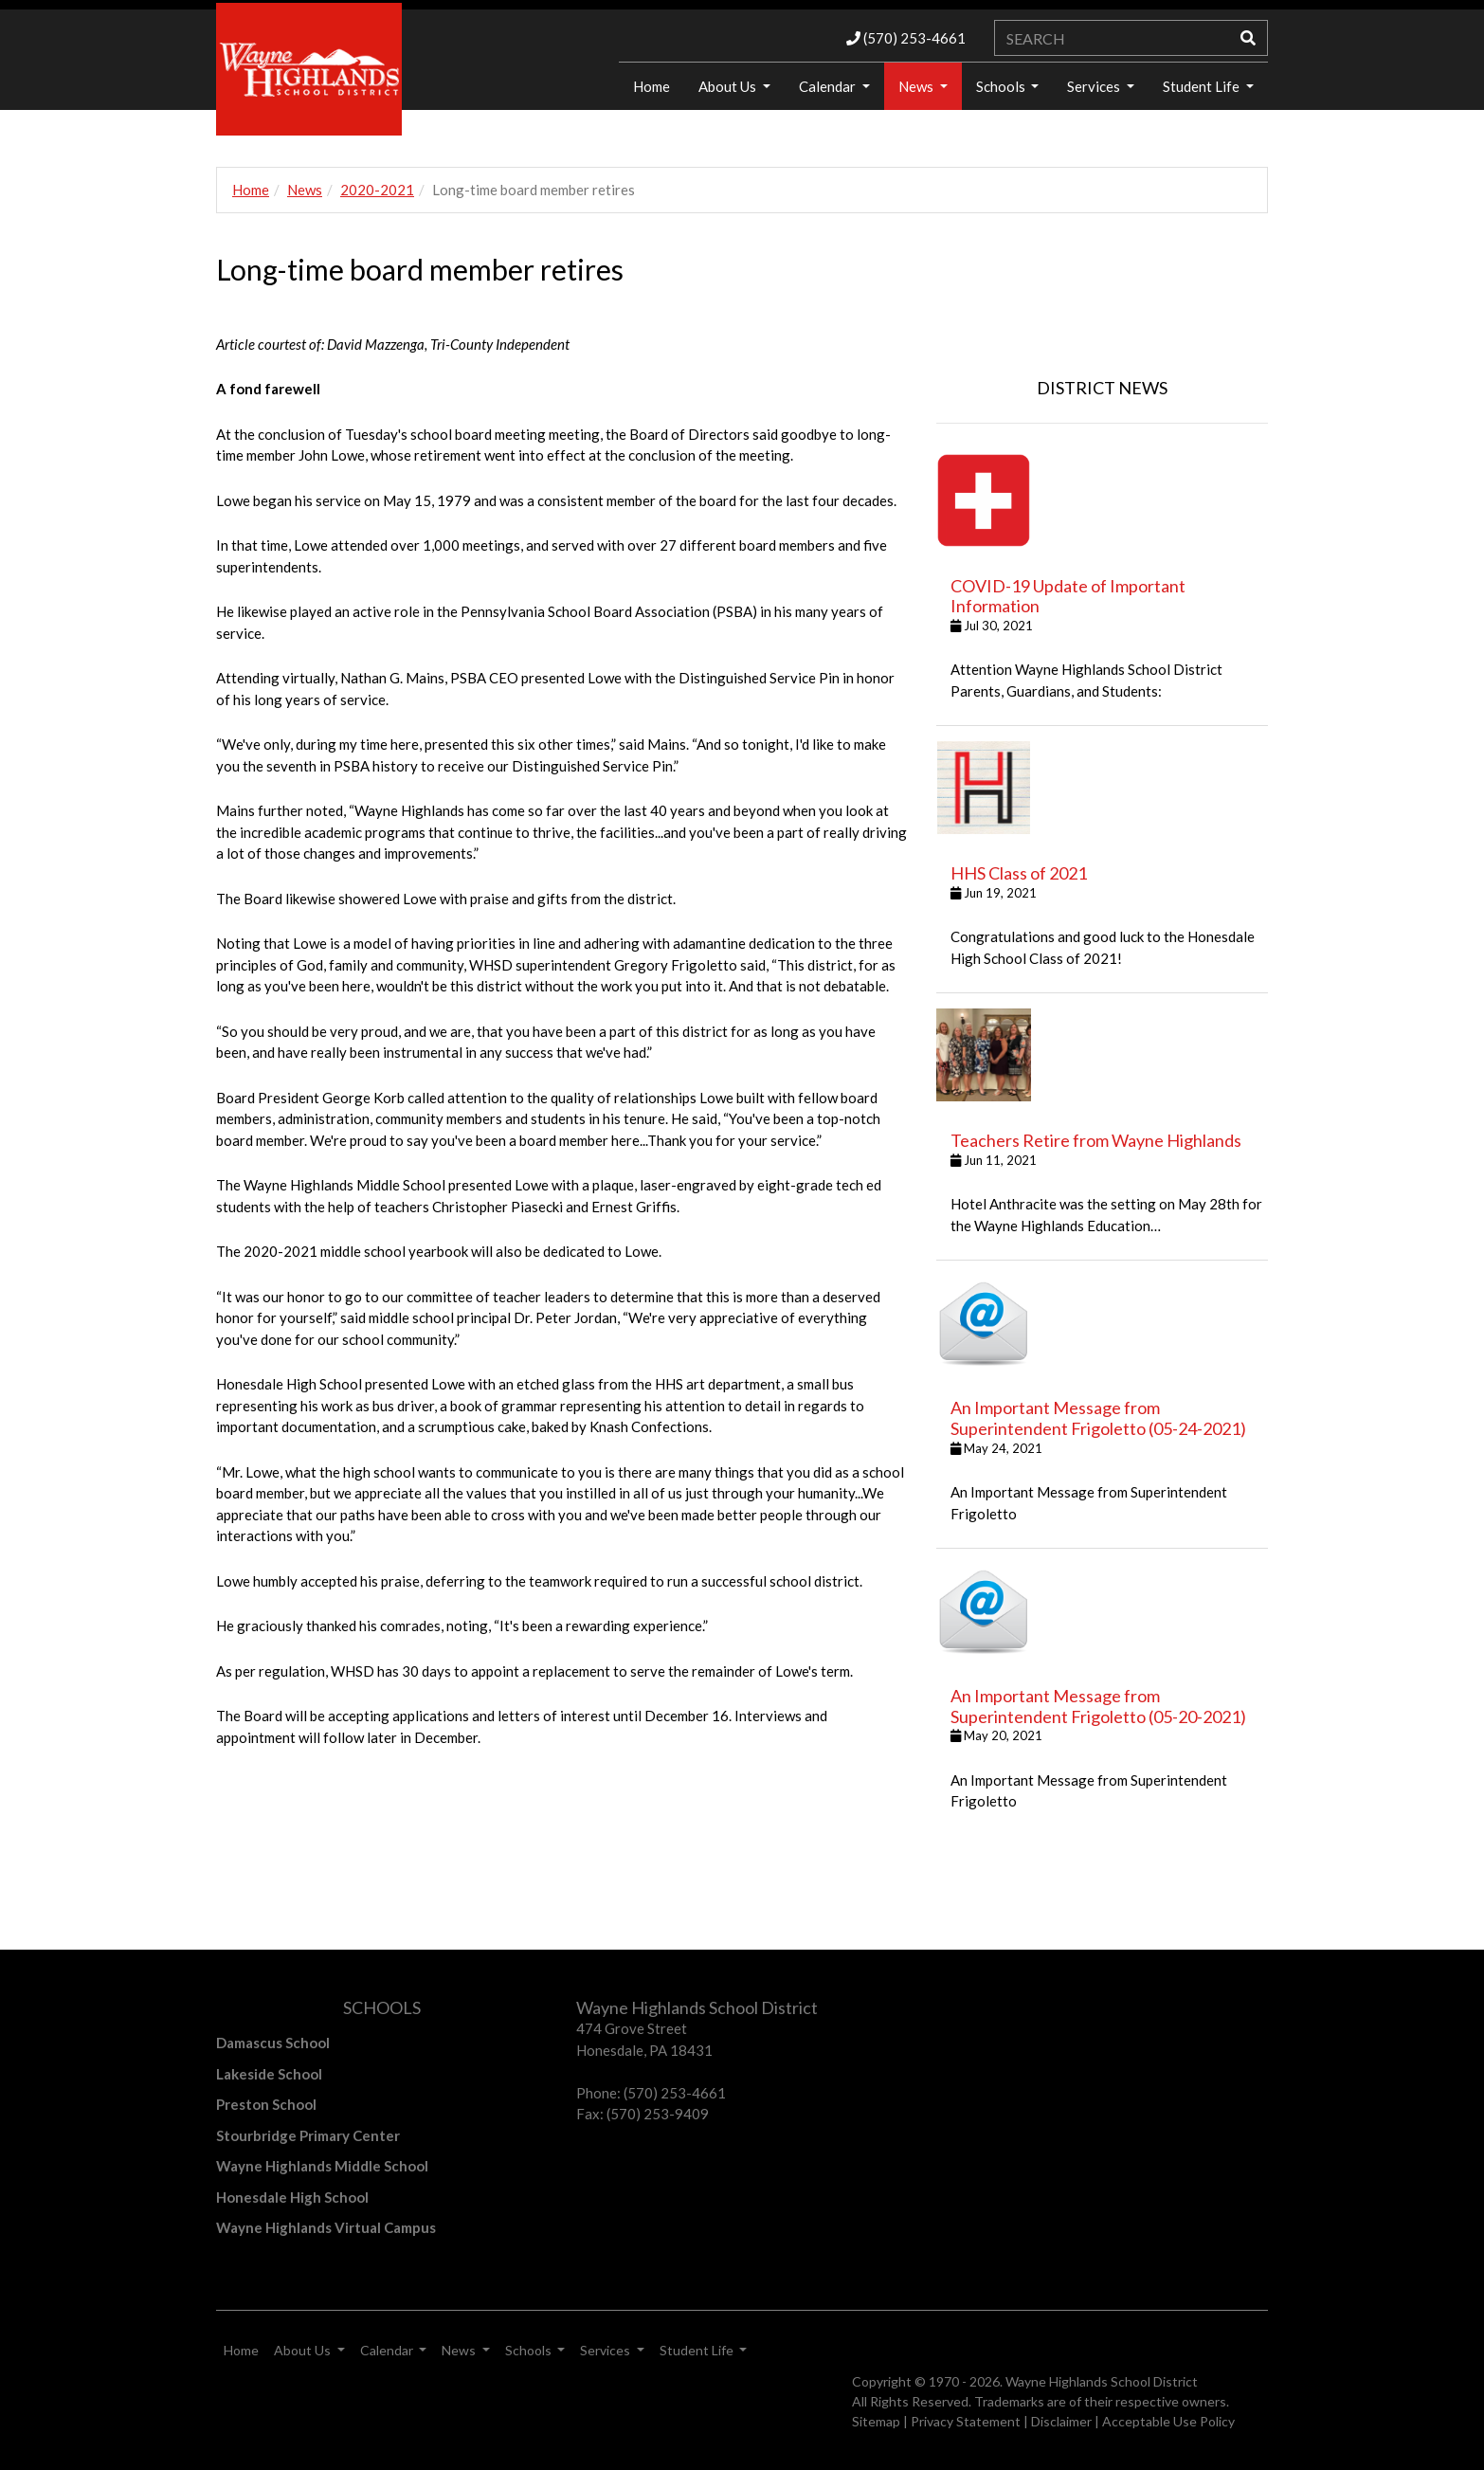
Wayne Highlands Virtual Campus (326, 2227)
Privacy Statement (966, 2421)
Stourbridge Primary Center (308, 2135)
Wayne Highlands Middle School (322, 2165)
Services (1095, 86)
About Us (728, 86)
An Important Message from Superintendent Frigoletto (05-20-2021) (1098, 1706)
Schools (1002, 86)
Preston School (266, 2104)
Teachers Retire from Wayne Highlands (1095, 1140)
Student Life (1202, 86)
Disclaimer (1061, 2421)
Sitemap (876, 2421)
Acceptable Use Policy (1168, 2421)
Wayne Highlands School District (1101, 2381)
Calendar (829, 86)
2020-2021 (377, 189)
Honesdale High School (292, 2197)
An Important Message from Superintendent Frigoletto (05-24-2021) (1098, 1418)
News (917, 86)
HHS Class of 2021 (1018, 873)
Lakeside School (269, 2073)
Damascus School (273, 2042)
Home (651, 86)
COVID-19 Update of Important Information (1067, 596)
